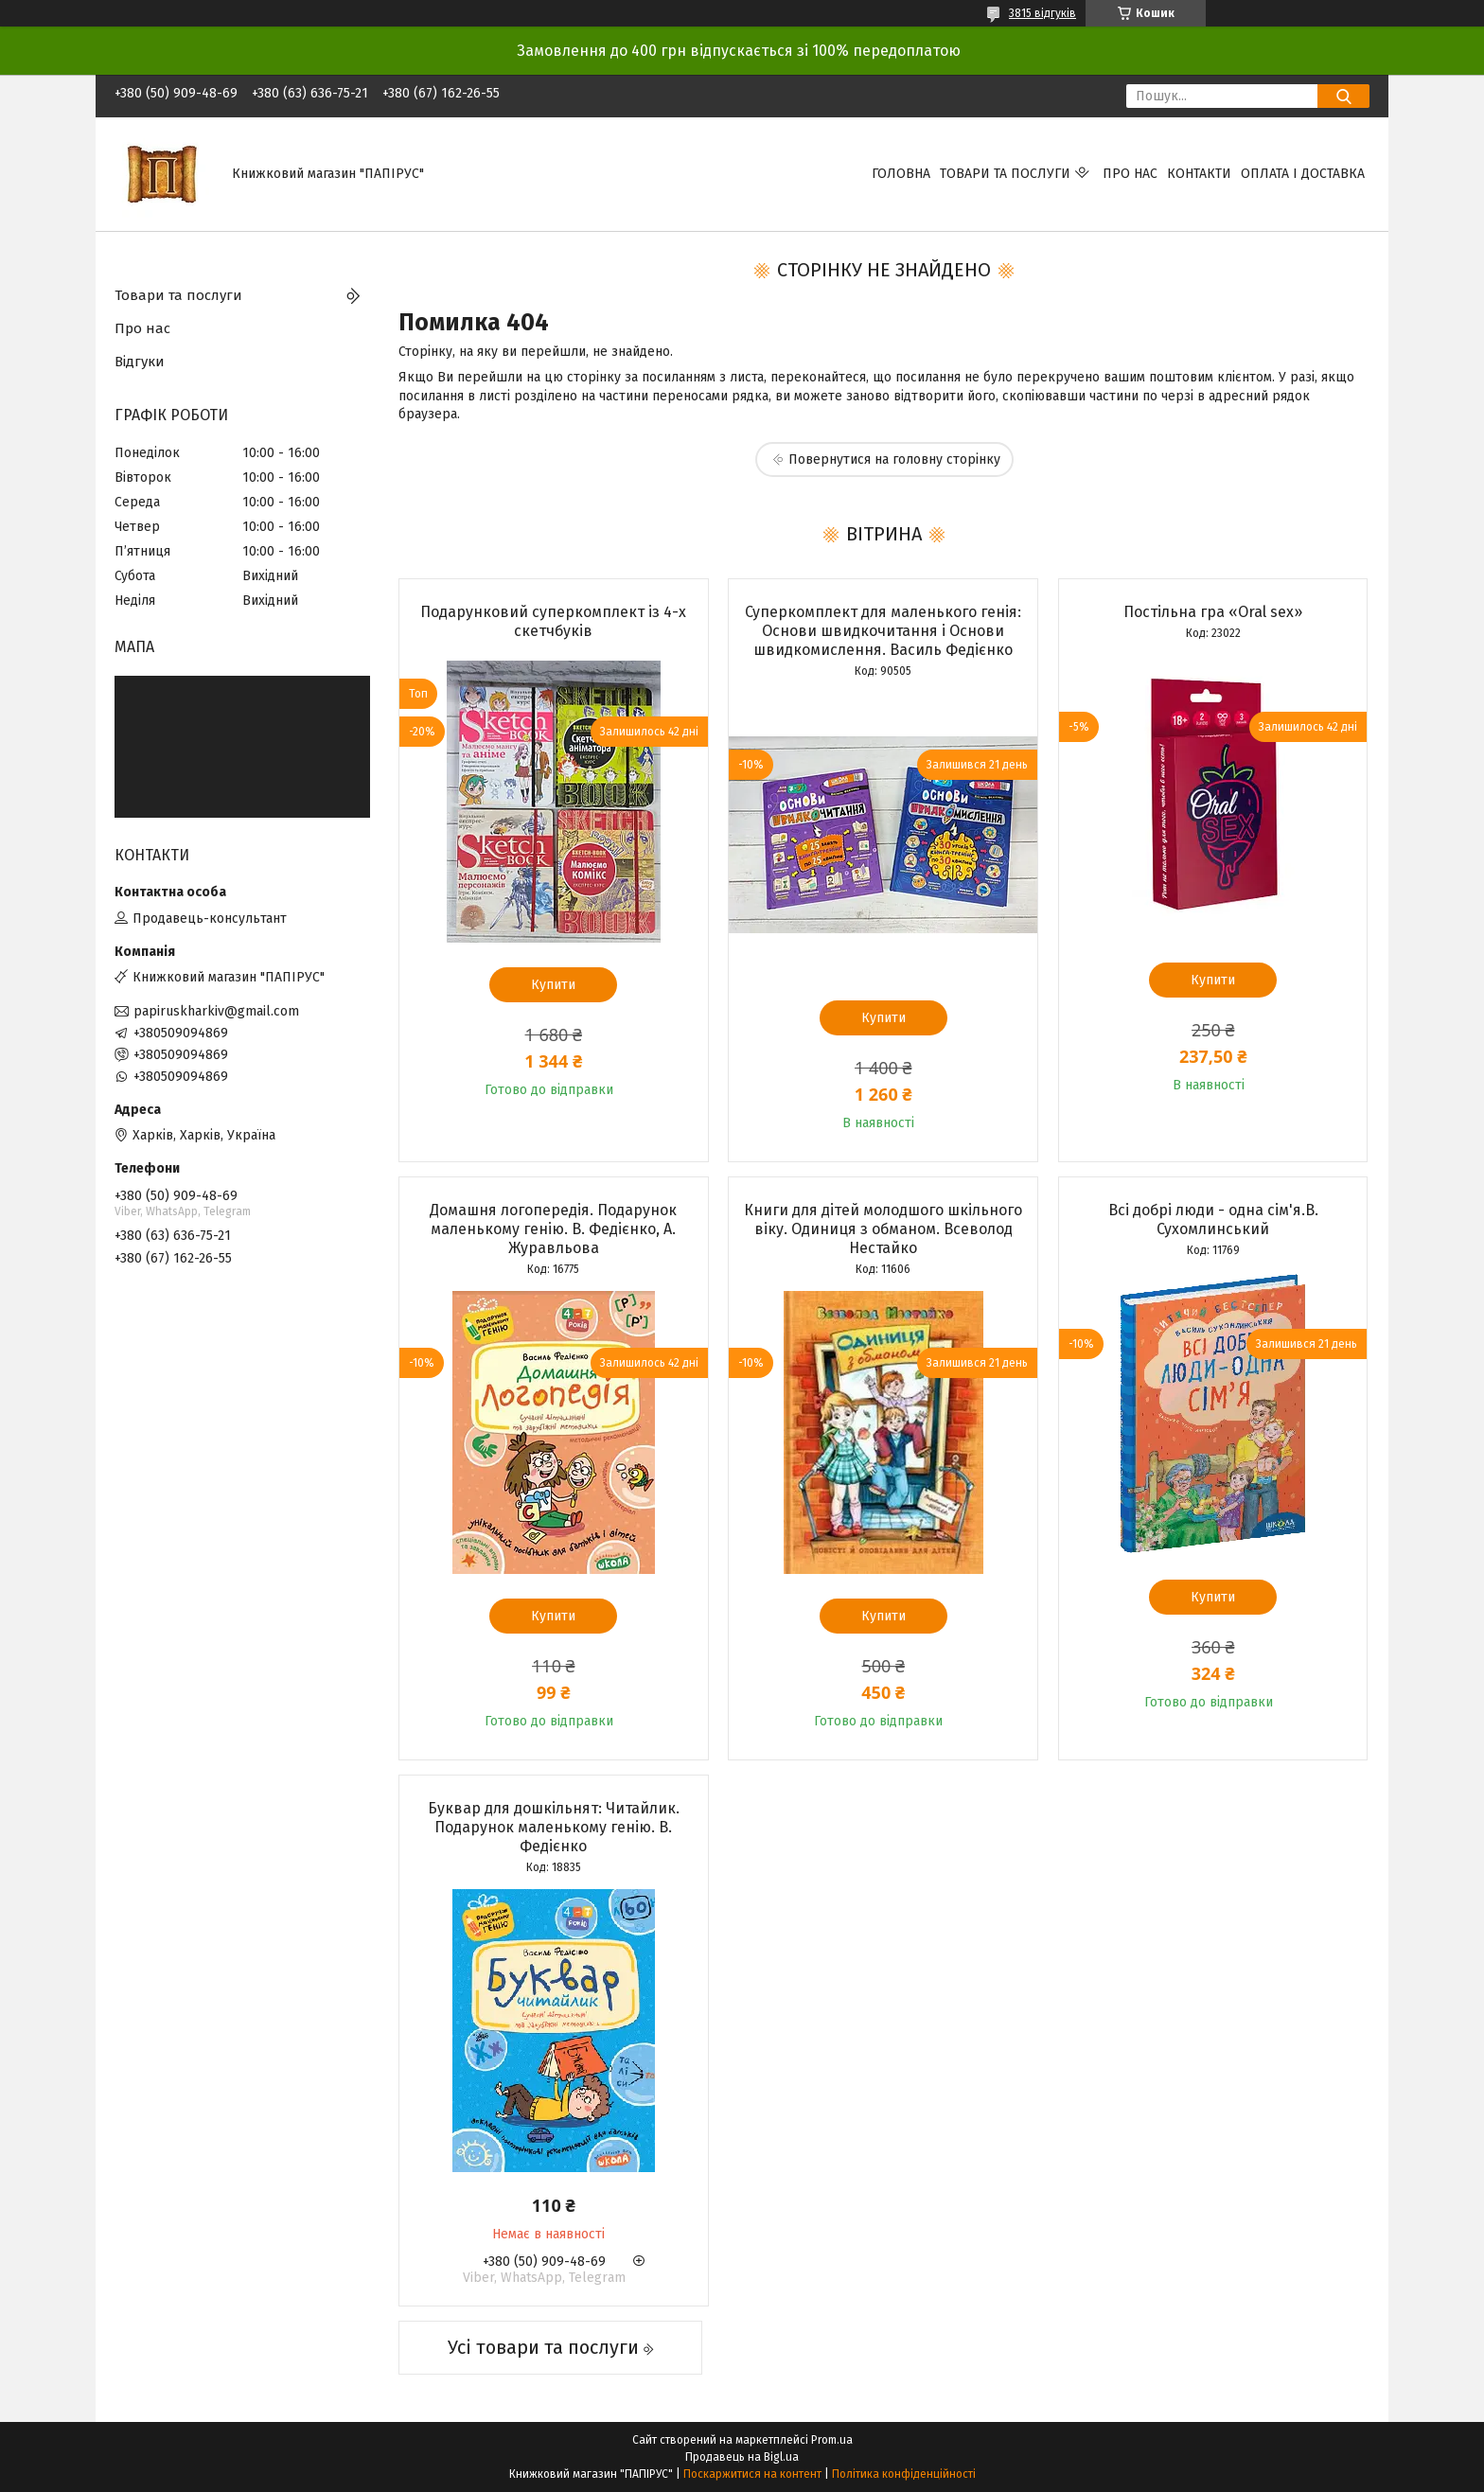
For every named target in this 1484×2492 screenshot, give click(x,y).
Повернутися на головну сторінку (894, 459)
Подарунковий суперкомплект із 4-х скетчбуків (553, 621)
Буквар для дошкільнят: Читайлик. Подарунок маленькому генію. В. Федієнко (554, 1827)
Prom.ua (832, 2440)
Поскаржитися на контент (752, 2474)
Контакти (1199, 174)
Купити (553, 985)
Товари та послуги (1005, 174)
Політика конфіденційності (904, 2474)
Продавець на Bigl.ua (742, 2457)
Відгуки (140, 361)
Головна (901, 174)
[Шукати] (1343, 96)
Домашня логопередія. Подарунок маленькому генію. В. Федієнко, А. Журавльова (553, 1229)
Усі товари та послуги (543, 2347)
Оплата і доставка (1303, 174)
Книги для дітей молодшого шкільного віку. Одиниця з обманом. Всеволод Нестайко (883, 1229)
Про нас (1130, 174)
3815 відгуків (1042, 13)
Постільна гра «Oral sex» (1212, 612)
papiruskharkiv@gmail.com (216, 1011)
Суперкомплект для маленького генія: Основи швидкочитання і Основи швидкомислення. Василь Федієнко (883, 631)
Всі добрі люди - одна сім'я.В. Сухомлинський (1213, 1219)
